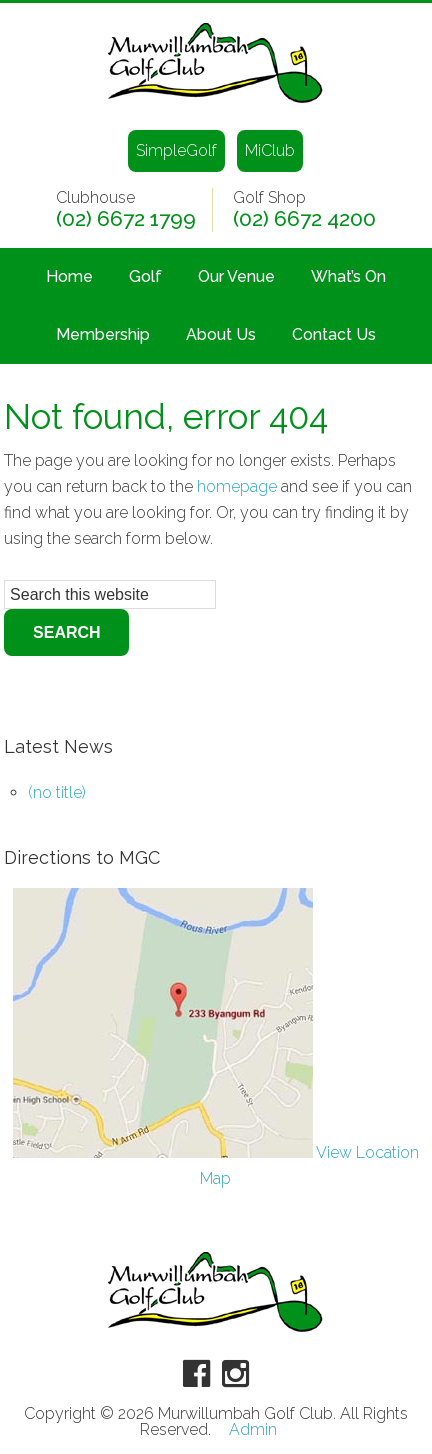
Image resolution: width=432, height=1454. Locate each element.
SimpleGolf (176, 150)
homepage (237, 486)
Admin (253, 1430)
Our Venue (236, 276)
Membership (103, 334)
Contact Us (334, 334)
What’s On (348, 276)
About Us (221, 334)
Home (69, 276)
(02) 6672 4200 (304, 219)
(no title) (57, 792)
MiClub (270, 150)
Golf (145, 276)
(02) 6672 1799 (126, 219)
